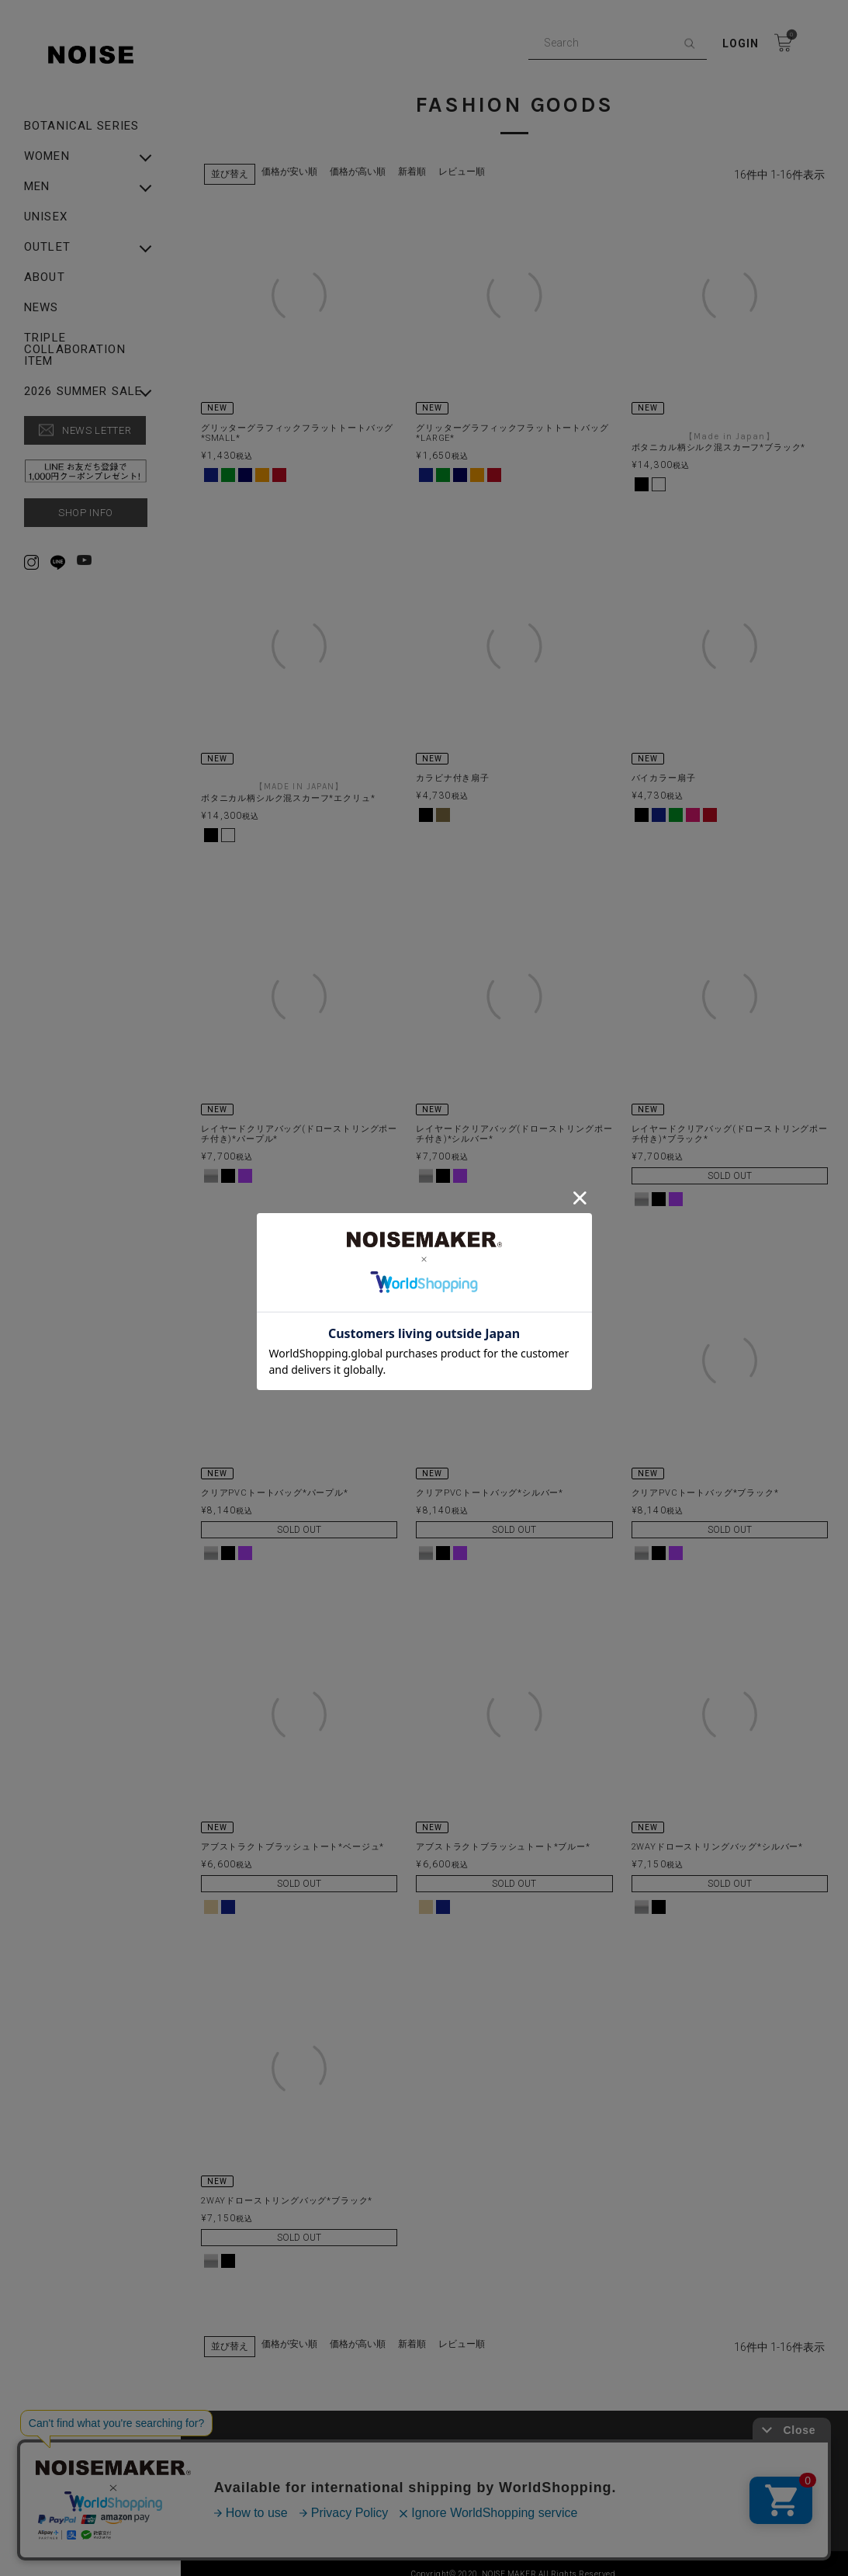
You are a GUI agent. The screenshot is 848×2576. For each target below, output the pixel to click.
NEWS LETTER (96, 430)
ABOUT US (242, 2435)
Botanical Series (81, 126)
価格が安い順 (289, 161)
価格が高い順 (358, 161)
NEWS (41, 308)
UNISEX (45, 217)
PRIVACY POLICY (452, 2435)
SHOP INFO (85, 512)
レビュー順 (461, 161)
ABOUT (44, 277)
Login (740, 43)
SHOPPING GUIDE (650, 2435)
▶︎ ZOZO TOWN (449, 2460)
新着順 (412, 161)
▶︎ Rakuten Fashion (654, 2460)
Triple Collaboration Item (75, 349)
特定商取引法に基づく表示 (277, 2460)
